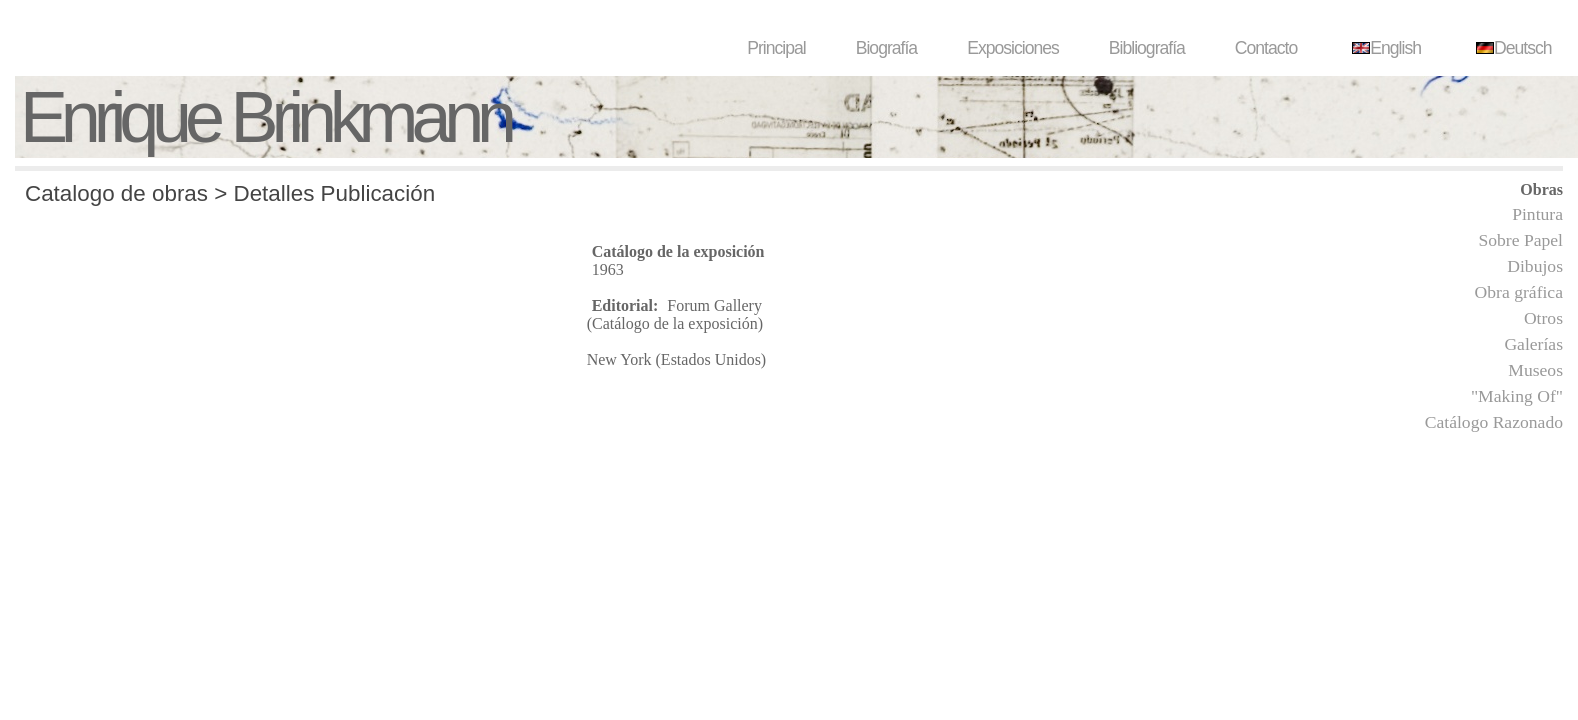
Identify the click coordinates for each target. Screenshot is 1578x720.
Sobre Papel (1520, 240)
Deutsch (1511, 48)
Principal (776, 48)
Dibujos (1535, 266)
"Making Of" (1517, 396)
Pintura (1537, 214)
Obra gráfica (1519, 292)
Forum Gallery (714, 305)
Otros (1543, 318)
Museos (1535, 370)
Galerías (1533, 344)
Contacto (1266, 48)
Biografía (886, 48)
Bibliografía (1147, 48)
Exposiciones (1013, 48)
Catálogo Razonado (1494, 422)
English (1384, 48)
